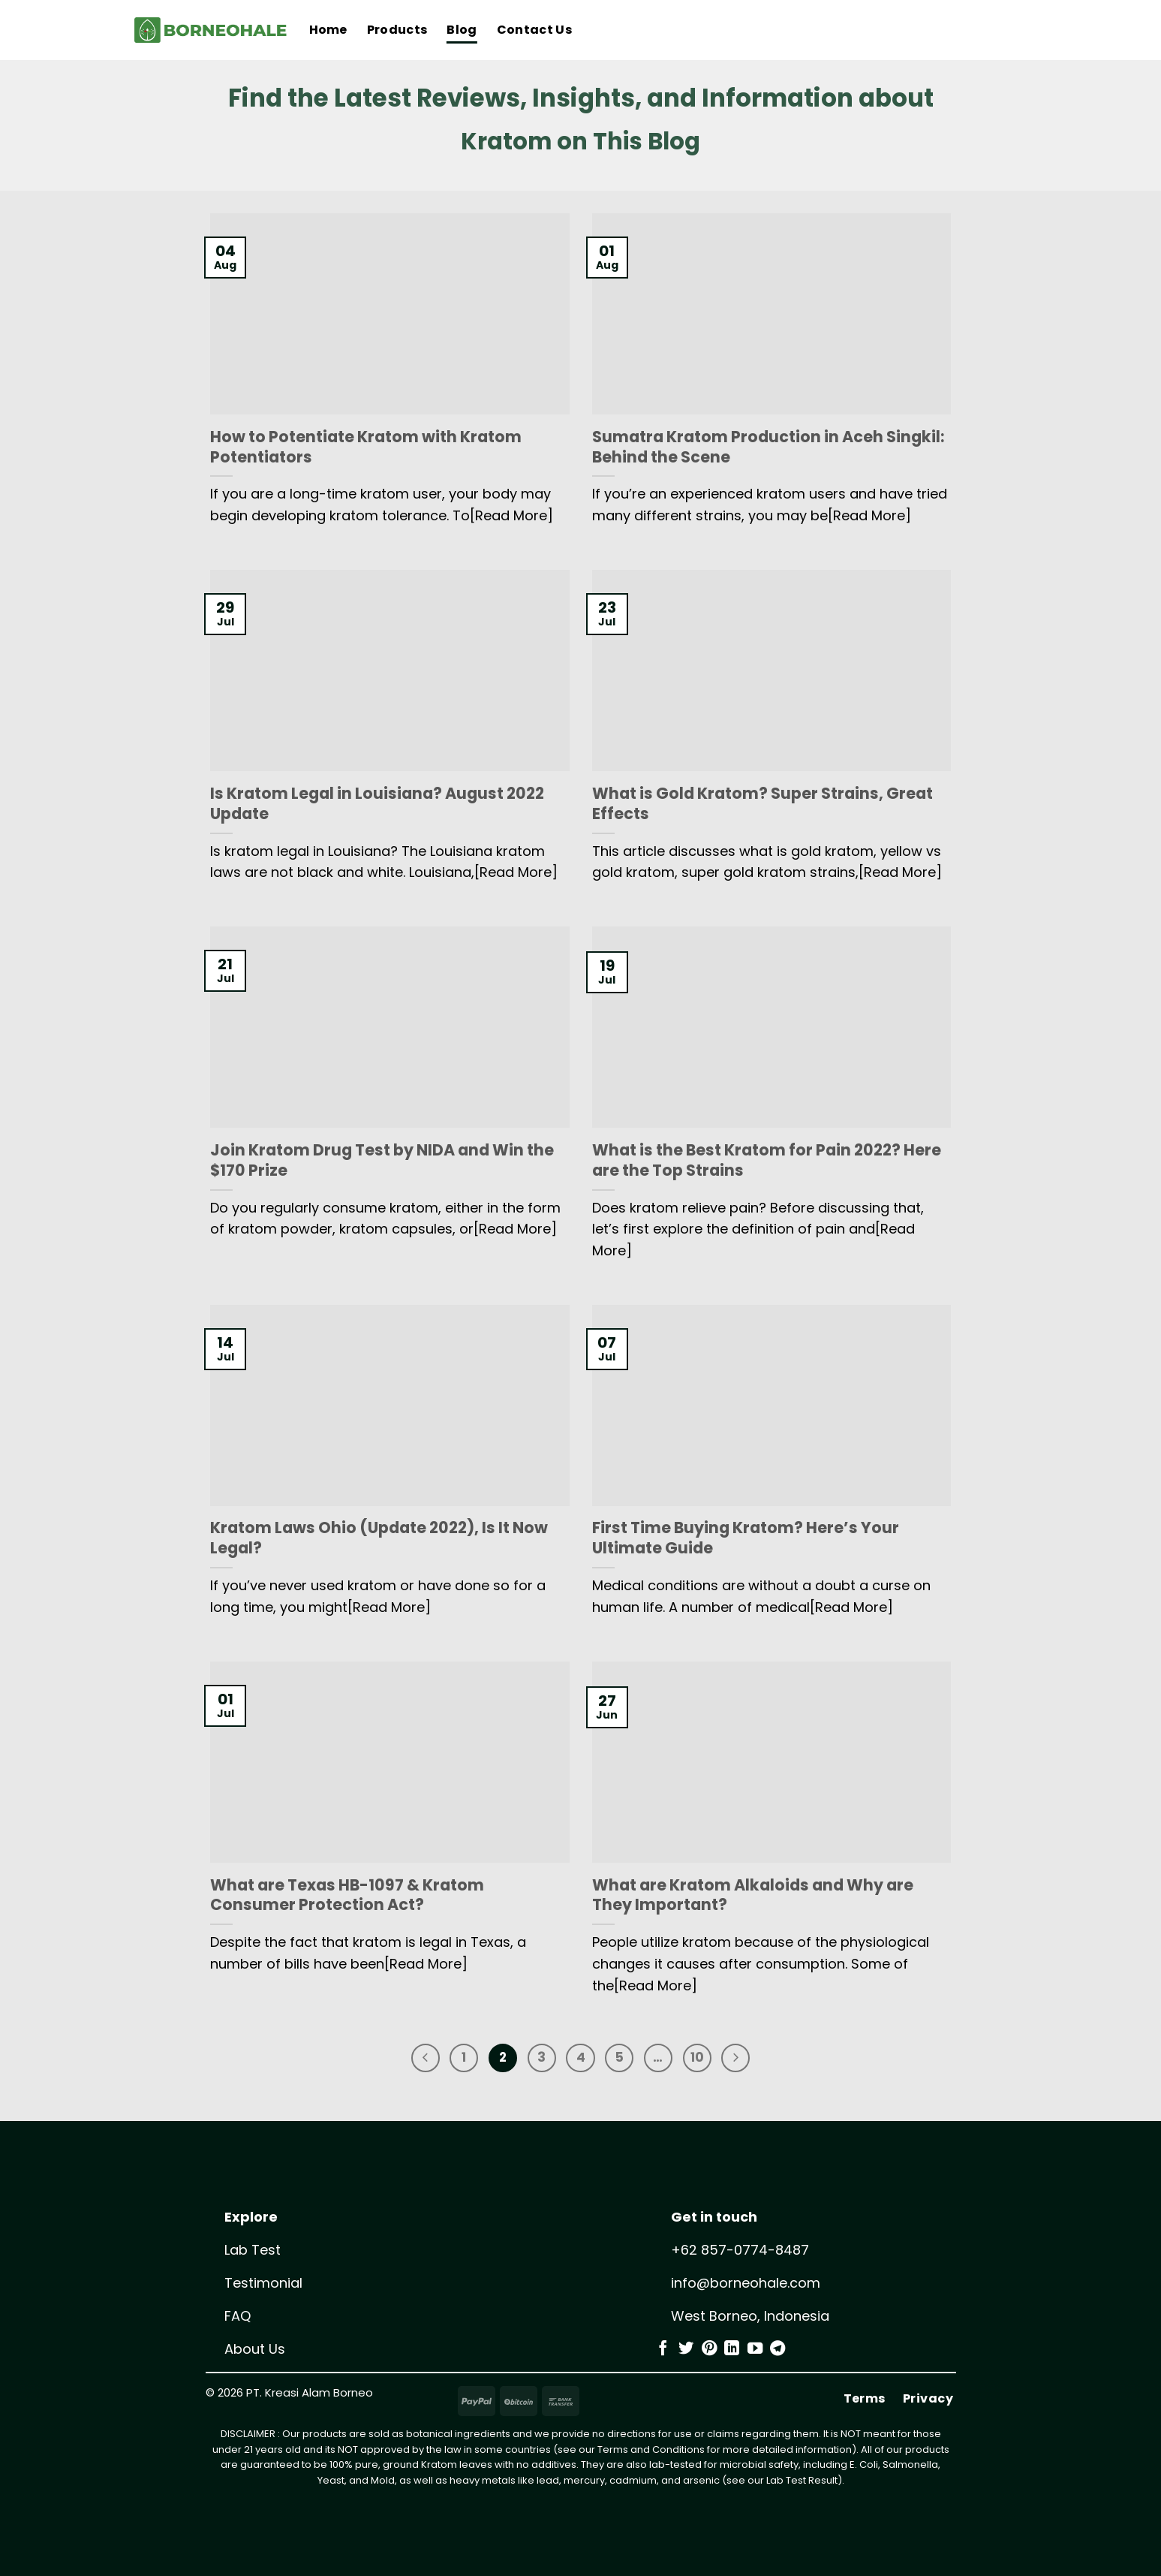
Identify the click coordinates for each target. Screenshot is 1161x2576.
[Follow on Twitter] (685, 2352)
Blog (462, 29)
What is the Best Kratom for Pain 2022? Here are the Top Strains (766, 1160)
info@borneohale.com (745, 2285)
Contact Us (534, 29)
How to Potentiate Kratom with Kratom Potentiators (366, 447)
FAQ (237, 2318)
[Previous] (413, 2059)
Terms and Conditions (651, 2452)
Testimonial (263, 2285)
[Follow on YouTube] (754, 2352)
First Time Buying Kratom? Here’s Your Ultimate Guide (745, 1538)
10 (705, 2059)
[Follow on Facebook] (662, 2352)
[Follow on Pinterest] (709, 2352)
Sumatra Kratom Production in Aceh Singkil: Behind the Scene (768, 447)
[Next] (747, 2059)
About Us (254, 2352)
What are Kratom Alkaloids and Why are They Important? (752, 1896)
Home (328, 29)
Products (397, 29)
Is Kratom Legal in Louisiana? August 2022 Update (377, 804)
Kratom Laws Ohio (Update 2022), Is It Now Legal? (379, 1538)
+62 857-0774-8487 (740, 2252)
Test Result (812, 2483)
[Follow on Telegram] (777, 2352)
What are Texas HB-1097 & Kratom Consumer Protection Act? (347, 1896)
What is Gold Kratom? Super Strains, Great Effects (762, 804)
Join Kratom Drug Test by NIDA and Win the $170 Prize (382, 1160)
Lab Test (252, 2252)
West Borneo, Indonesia (750, 2318)
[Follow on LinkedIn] (731, 2352)
